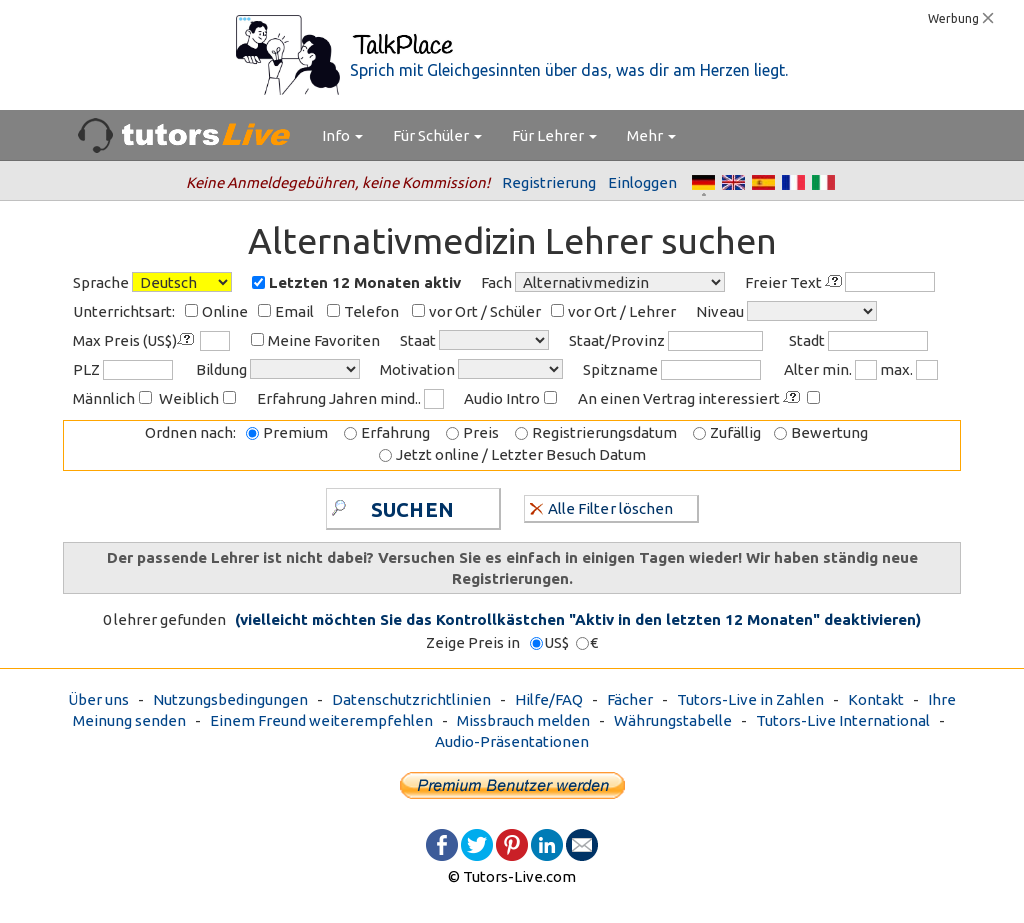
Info (342, 135)
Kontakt (876, 699)
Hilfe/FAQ (549, 699)
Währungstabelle (673, 720)
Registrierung (549, 182)
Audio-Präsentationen (512, 741)
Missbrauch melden (523, 720)
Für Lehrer (554, 135)
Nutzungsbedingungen (230, 699)
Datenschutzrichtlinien (411, 699)
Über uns (98, 699)
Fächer (630, 699)
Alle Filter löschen (601, 507)
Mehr (651, 135)
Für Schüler (437, 135)
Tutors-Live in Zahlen (750, 699)
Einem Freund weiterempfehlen (321, 720)
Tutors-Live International (843, 720)
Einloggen (642, 182)
